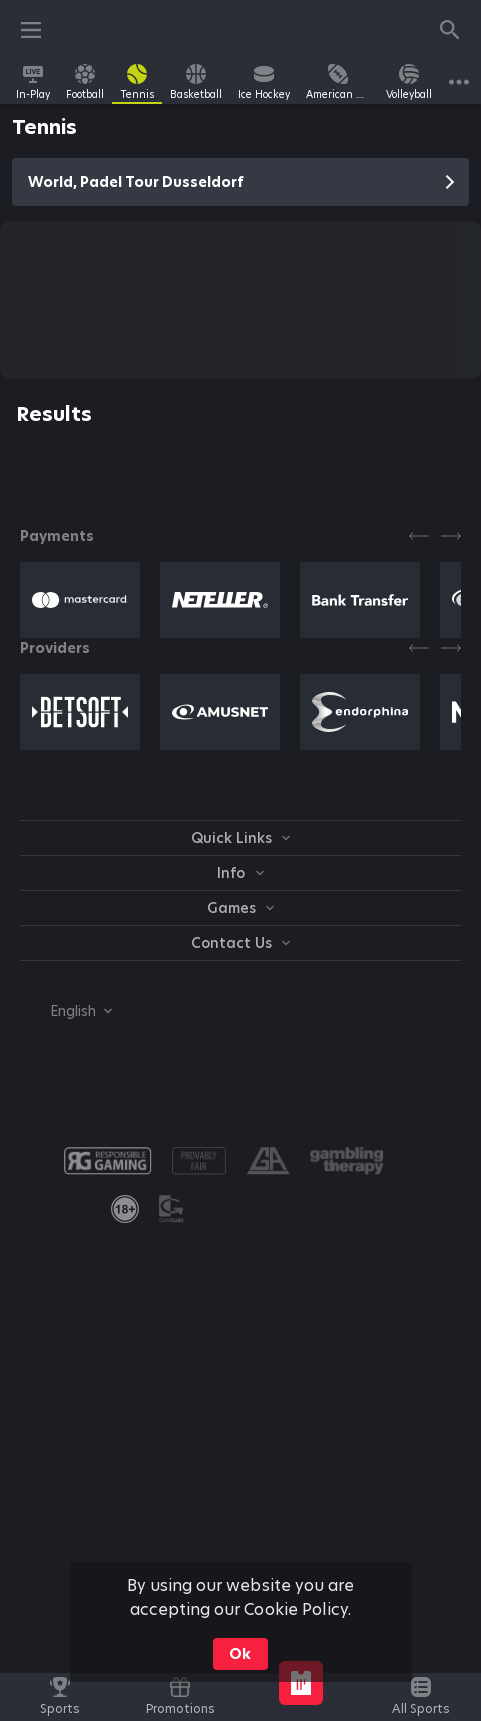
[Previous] (419, 536)
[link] (33, 82)
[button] (80, 600)
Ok (240, 1654)
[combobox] (66, 1011)
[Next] (451, 536)
